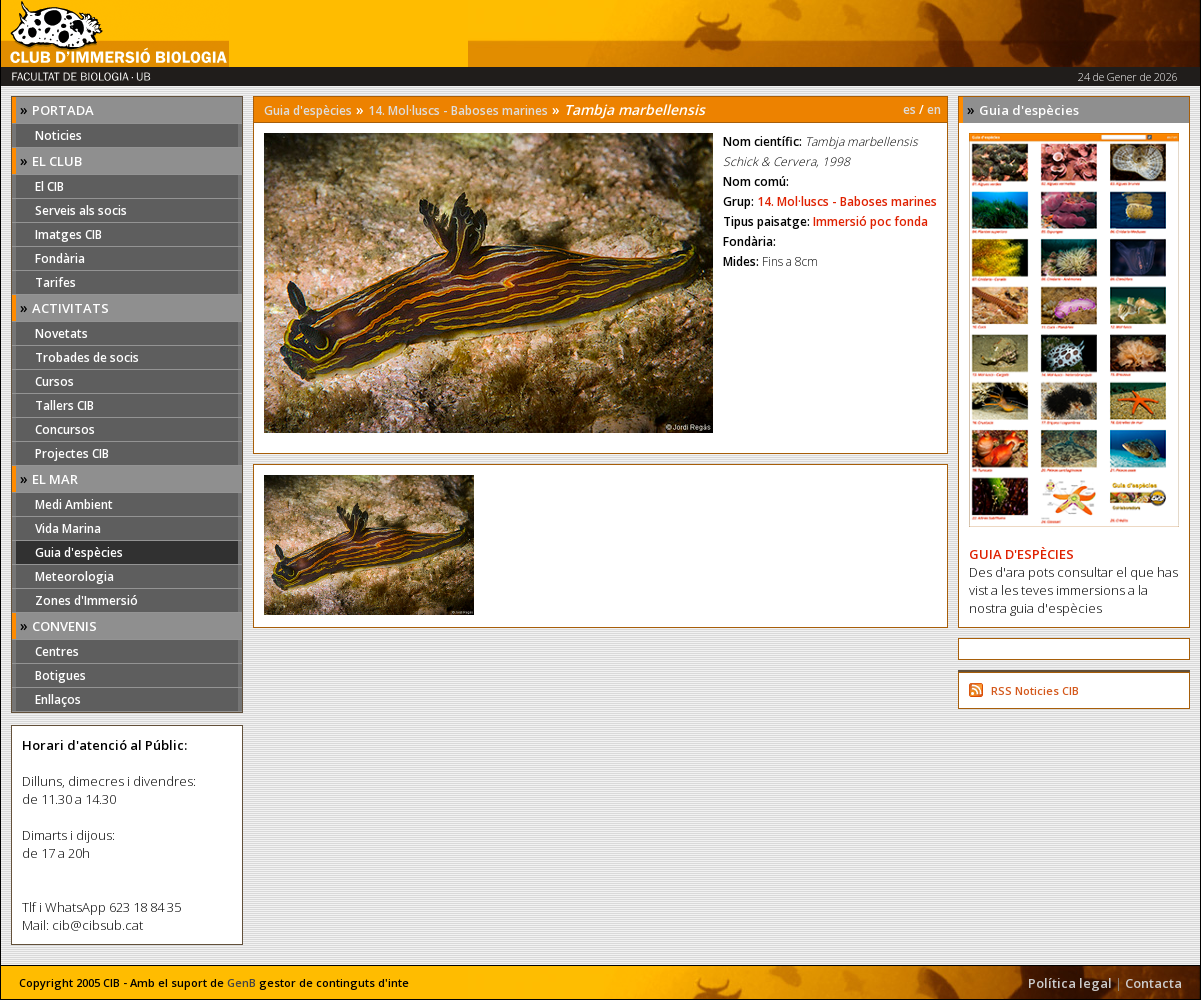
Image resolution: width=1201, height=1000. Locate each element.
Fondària (60, 258)
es (909, 109)
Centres (57, 651)
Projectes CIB (72, 453)
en (934, 109)
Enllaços (58, 699)
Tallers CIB (64, 405)
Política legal (1070, 983)
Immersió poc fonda (870, 221)
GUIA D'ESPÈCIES (1021, 554)
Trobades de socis (87, 357)
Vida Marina (68, 528)
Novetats (61, 333)
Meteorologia (74, 576)
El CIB (49, 186)
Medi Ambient (74, 504)
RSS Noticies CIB (1035, 690)
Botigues (60, 675)
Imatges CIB (68, 234)
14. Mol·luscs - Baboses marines (458, 110)
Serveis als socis (81, 210)
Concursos (65, 429)
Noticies (58, 135)
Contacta (1153, 983)
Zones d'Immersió (86, 600)
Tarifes (55, 282)
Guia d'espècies (79, 552)
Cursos (54, 381)
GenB (241, 982)
